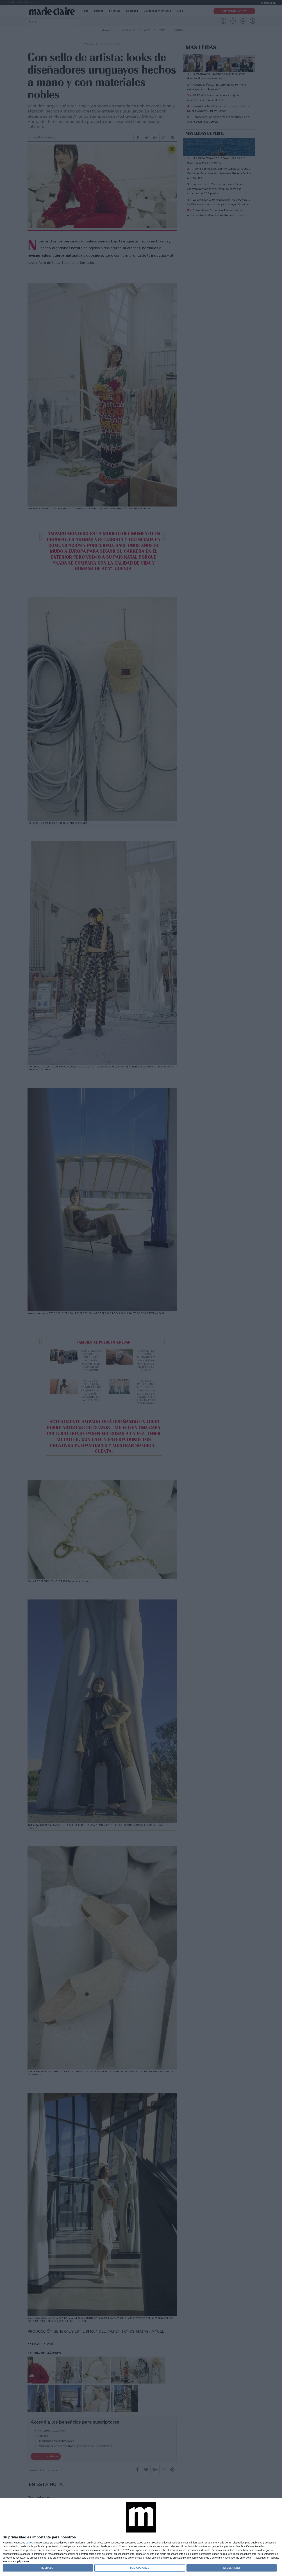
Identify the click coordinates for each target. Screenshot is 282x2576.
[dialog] (141, 2537)
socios (29, 2542)
